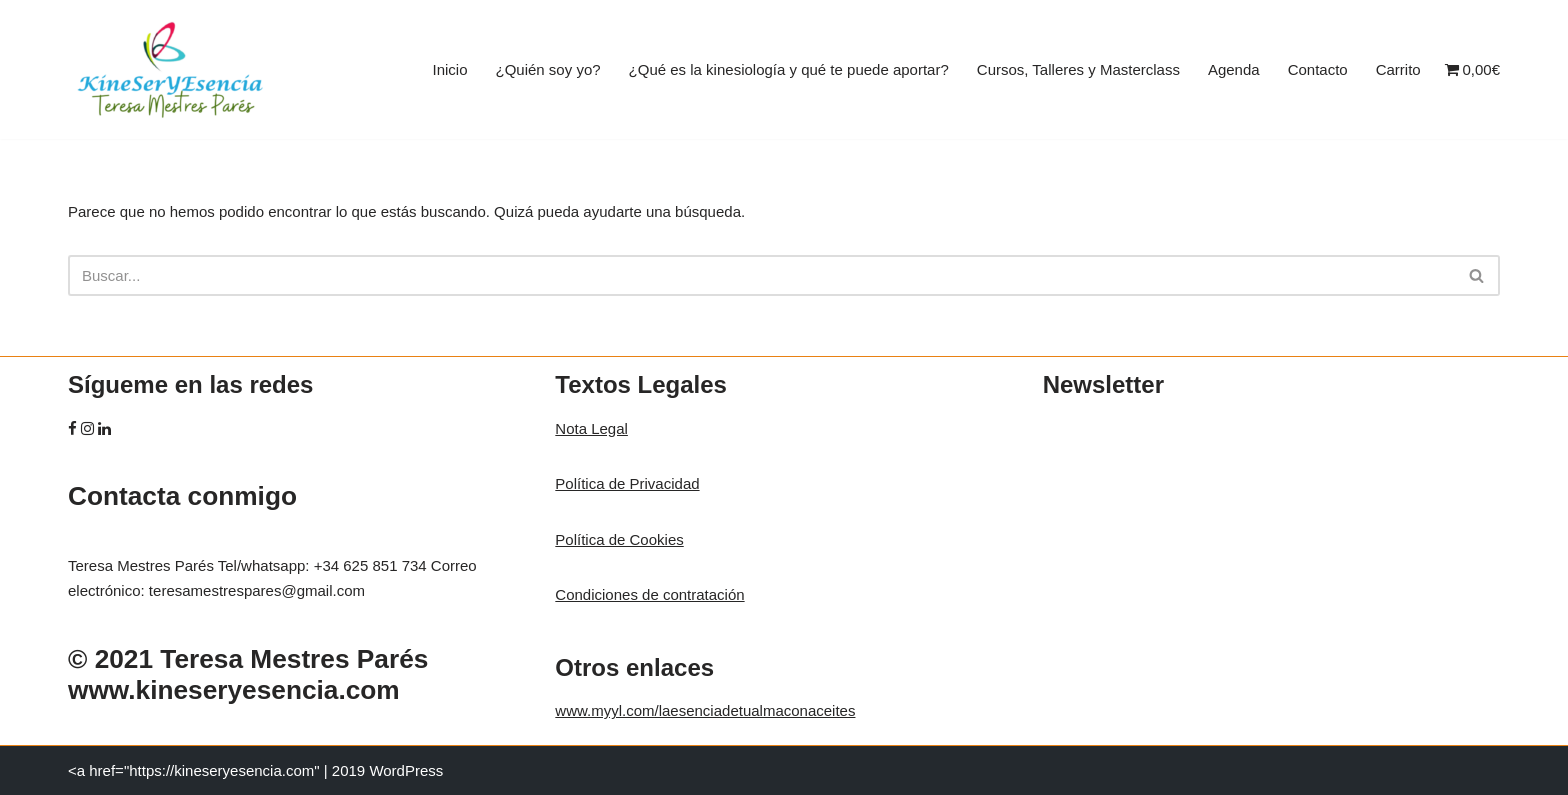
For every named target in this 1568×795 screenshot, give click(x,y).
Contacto (1318, 69)
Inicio (449, 69)
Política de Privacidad (627, 483)
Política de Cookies (619, 539)
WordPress (406, 770)
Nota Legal (591, 428)
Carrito (1398, 69)
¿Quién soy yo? (548, 69)
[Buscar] (761, 275)
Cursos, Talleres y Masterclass (1078, 69)
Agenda (1234, 69)
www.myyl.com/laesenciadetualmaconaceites (705, 710)
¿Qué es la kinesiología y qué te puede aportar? (789, 69)
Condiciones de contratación (649, 594)
